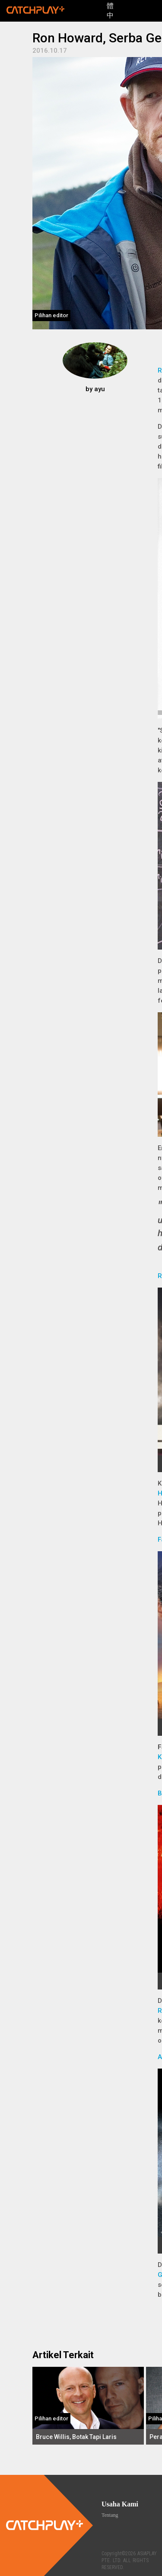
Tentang (110, 2515)
